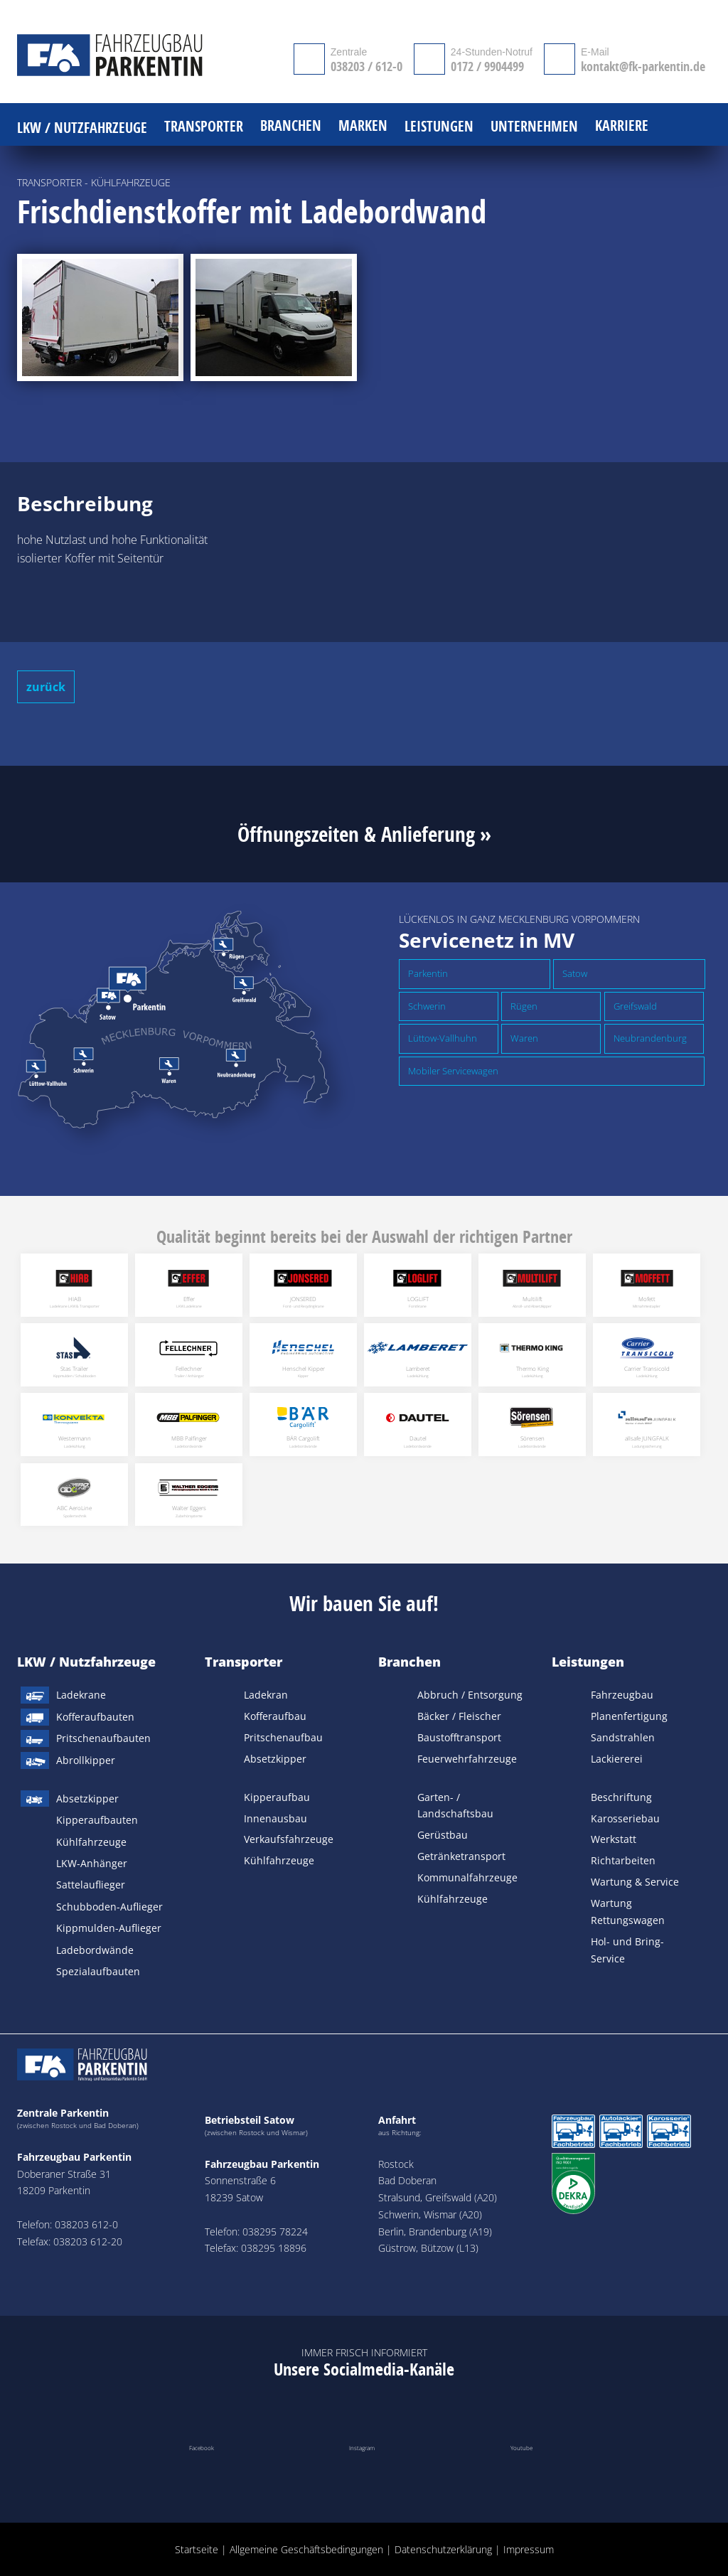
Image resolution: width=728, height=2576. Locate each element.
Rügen (523, 1006)
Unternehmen (534, 127)
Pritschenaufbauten (103, 1738)
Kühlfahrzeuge (91, 1842)
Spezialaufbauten (98, 1971)
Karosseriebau (625, 1818)
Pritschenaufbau (283, 1737)
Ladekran (266, 1694)
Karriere (621, 126)
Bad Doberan (407, 2180)
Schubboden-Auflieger (109, 1906)
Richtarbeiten (623, 1860)
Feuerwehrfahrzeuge (467, 1758)
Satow (574, 973)
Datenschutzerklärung (443, 2549)
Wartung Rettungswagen (628, 1911)
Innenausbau (275, 1818)
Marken (362, 126)
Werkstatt (613, 1839)
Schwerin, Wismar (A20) (430, 2214)
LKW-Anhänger (91, 1863)
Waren (524, 1038)
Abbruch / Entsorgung (470, 1694)
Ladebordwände (95, 1950)
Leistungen (588, 1661)
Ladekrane (81, 1694)
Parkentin (428, 973)
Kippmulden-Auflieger (108, 1928)
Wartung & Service (635, 1881)
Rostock (396, 2164)
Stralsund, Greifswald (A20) (437, 2197)
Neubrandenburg (650, 1038)
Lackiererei (617, 1758)
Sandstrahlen (623, 1737)
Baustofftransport (459, 1737)
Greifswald (635, 1006)
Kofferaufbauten (95, 1716)
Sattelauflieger (90, 1884)
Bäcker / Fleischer (459, 1716)
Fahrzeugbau (622, 1694)
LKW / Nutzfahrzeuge (86, 1661)
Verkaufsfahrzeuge (288, 1839)
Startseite (196, 2549)
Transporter (243, 1661)
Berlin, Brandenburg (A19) (435, 2231)
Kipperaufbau (277, 1797)
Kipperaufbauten (97, 1820)
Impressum (528, 2549)
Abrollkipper (85, 1760)
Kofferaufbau (275, 1716)
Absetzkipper (87, 1798)
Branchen (409, 1661)
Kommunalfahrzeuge (467, 1877)
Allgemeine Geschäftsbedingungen (306, 2549)
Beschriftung (621, 1797)
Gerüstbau (442, 1835)
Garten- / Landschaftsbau (455, 1805)
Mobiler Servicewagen (453, 1070)
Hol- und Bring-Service (627, 1950)
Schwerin (427, 1006)
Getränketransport (461, 1856)
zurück (45, 687)
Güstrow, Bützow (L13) (428, 2248)
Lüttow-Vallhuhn (442, 1038)
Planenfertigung (629, 1716)
